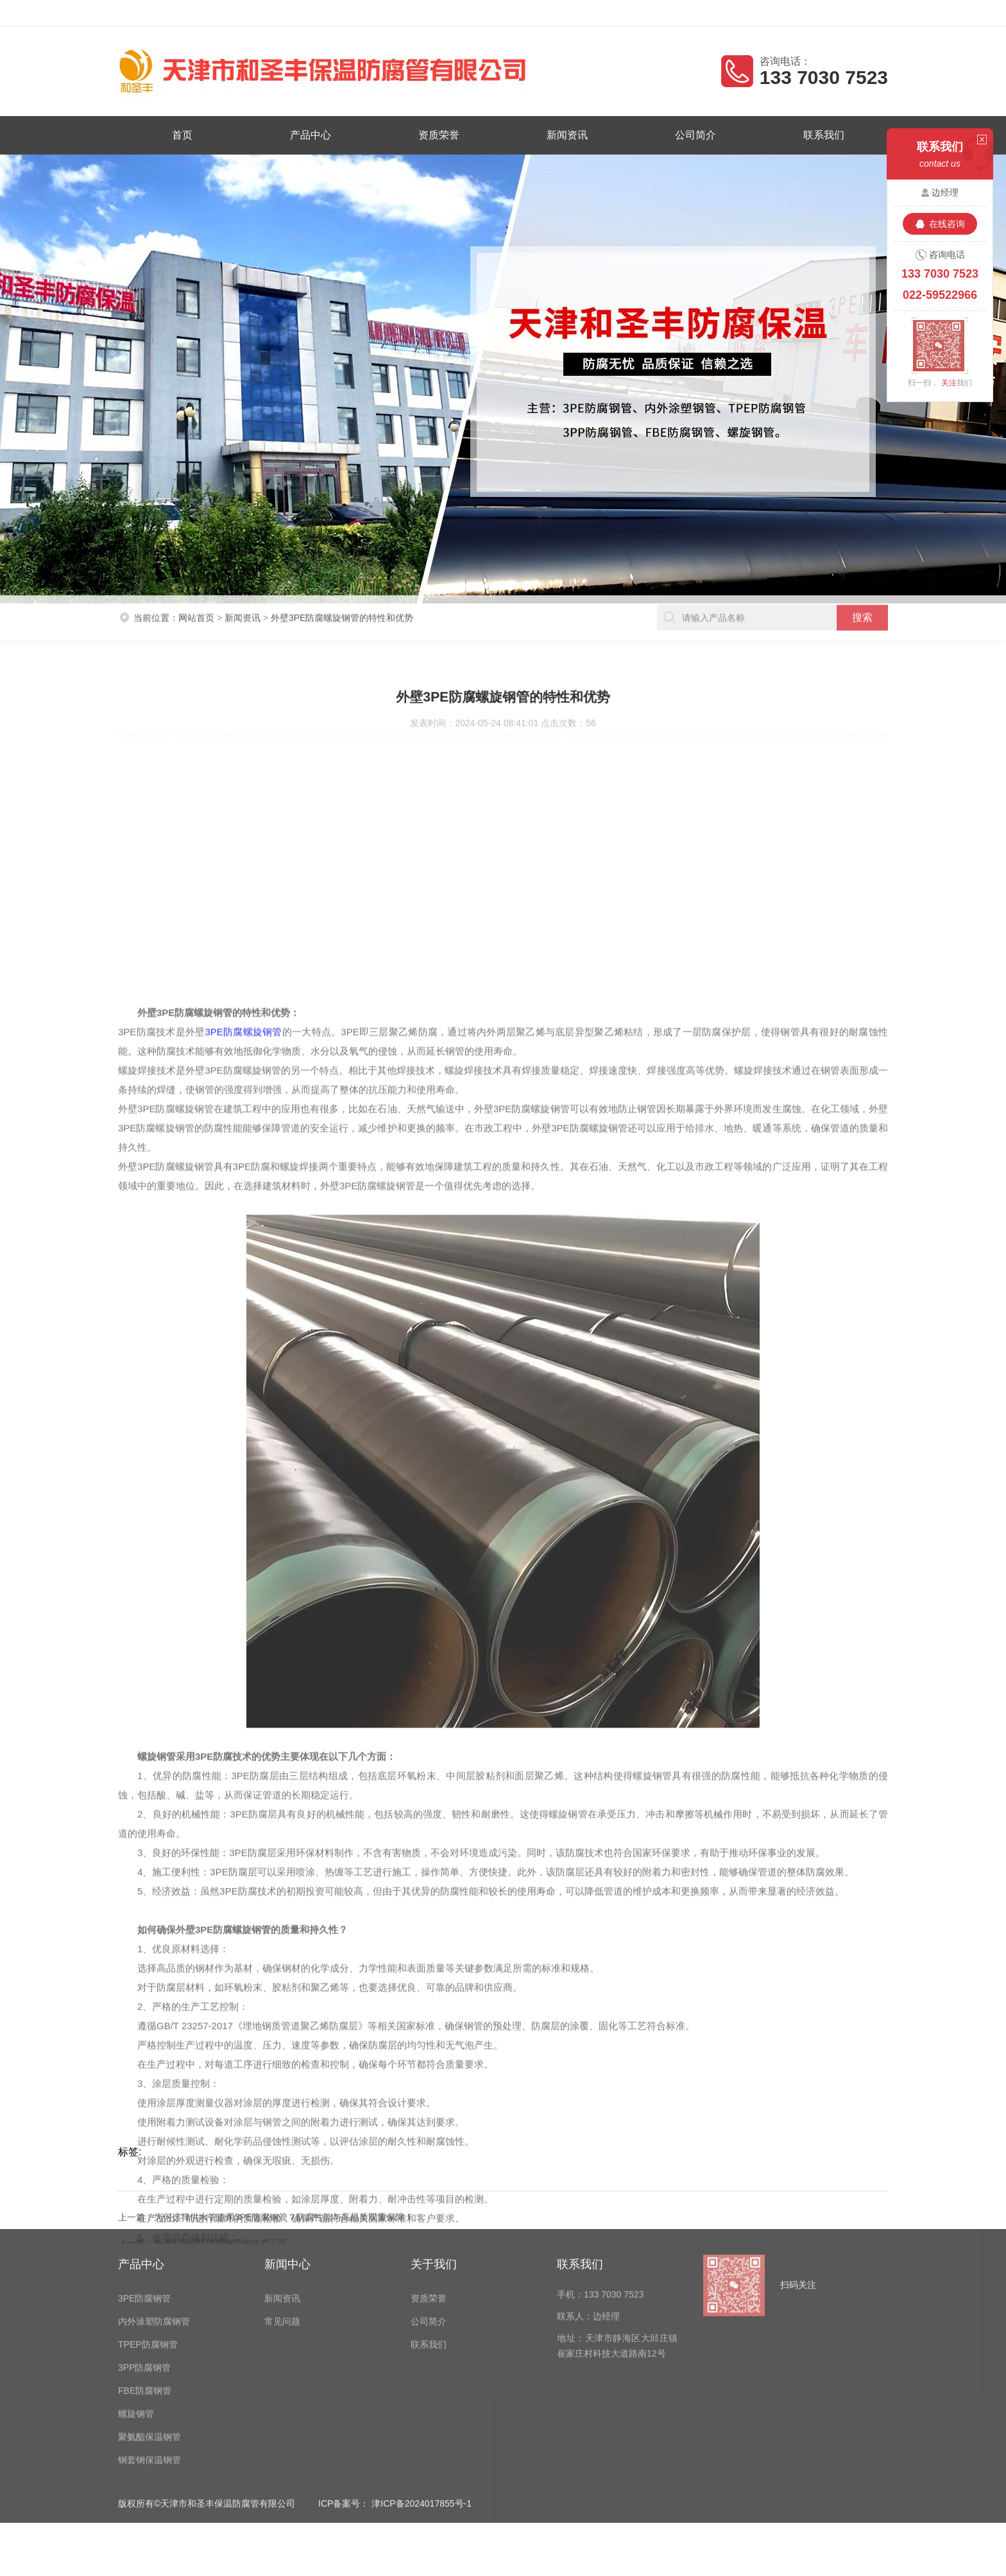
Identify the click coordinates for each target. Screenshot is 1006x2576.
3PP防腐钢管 (144, 2247)
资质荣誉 (440, 135)
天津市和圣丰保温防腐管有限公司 (227, 13)
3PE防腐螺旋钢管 (243, 1597)
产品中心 (314, 135)
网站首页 (196, 599)
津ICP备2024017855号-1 (421, 2383)
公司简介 (692, 135)
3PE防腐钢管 (144, 2178)
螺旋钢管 (136, 2293)
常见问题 (282, 2201)
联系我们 (817, 135)
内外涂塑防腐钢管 (154, 2201)
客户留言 (872, 13)
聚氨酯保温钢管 (149, 2316)
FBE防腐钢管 (144, 2270)
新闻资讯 (566, 135)
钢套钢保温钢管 (149, 2339)
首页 (188, 135)
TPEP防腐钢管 (148, 2224)
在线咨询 (947, 224)
